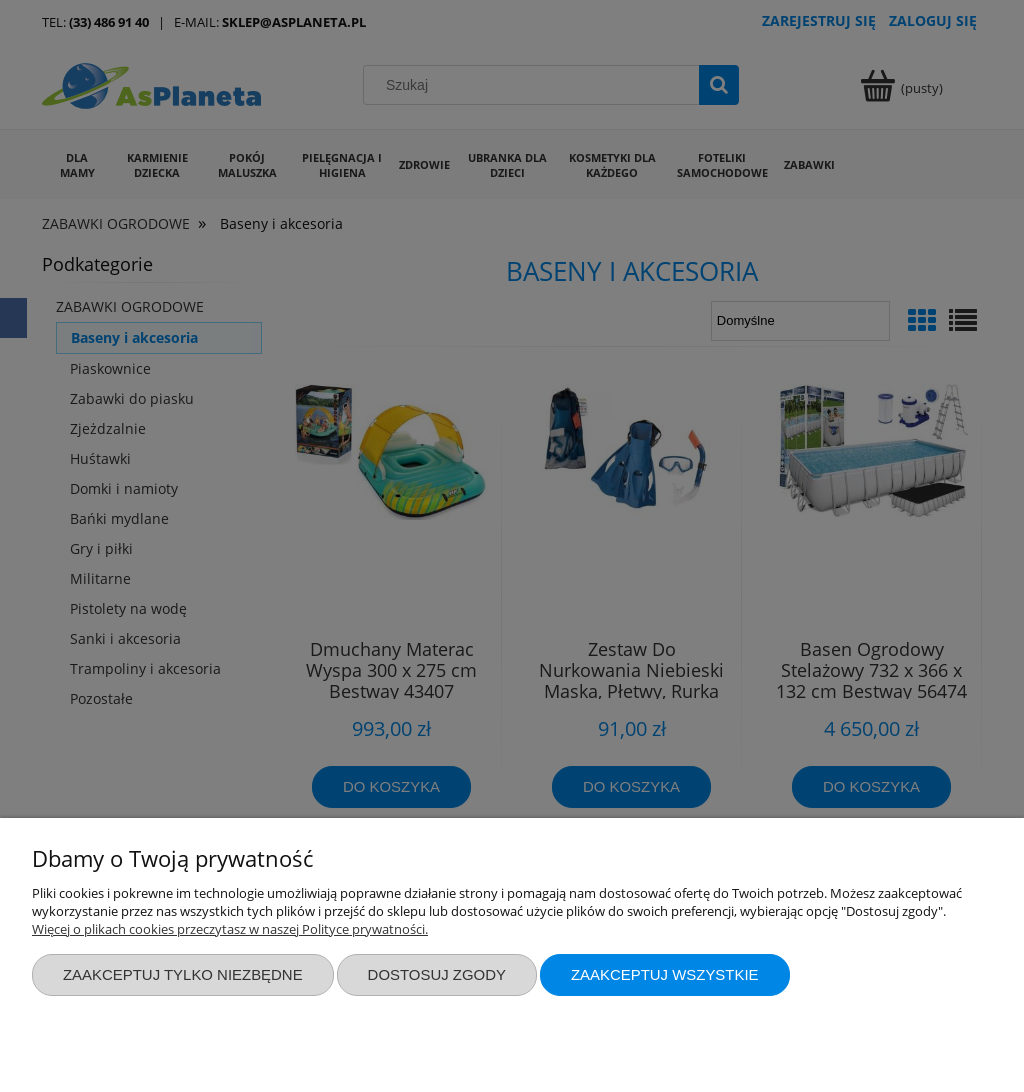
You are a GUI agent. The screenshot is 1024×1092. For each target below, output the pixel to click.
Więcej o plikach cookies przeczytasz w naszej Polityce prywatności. (230, 929)
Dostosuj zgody (437, 974)
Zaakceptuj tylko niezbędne (183, 974)
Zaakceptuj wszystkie (665, 974)
